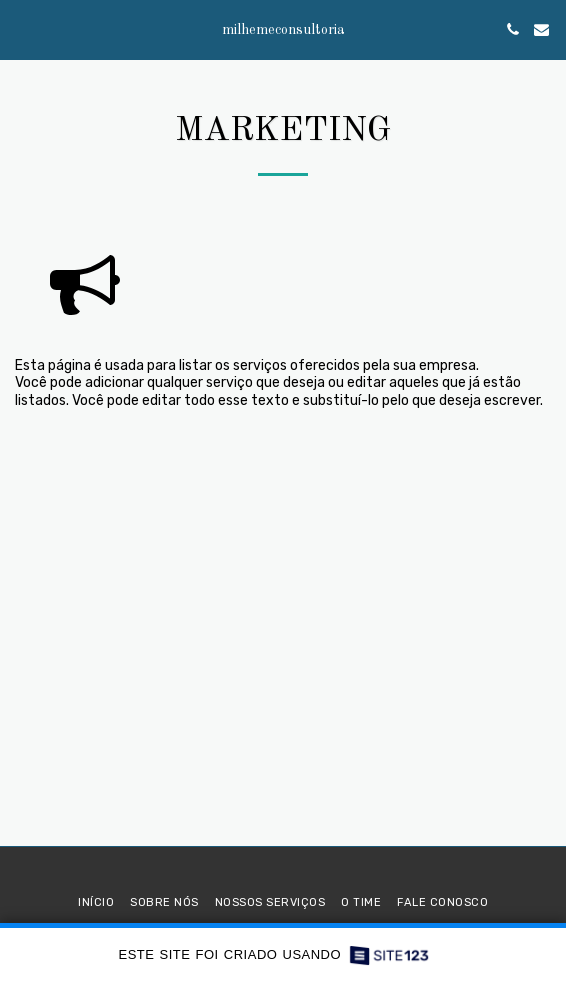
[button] (22, 29)
